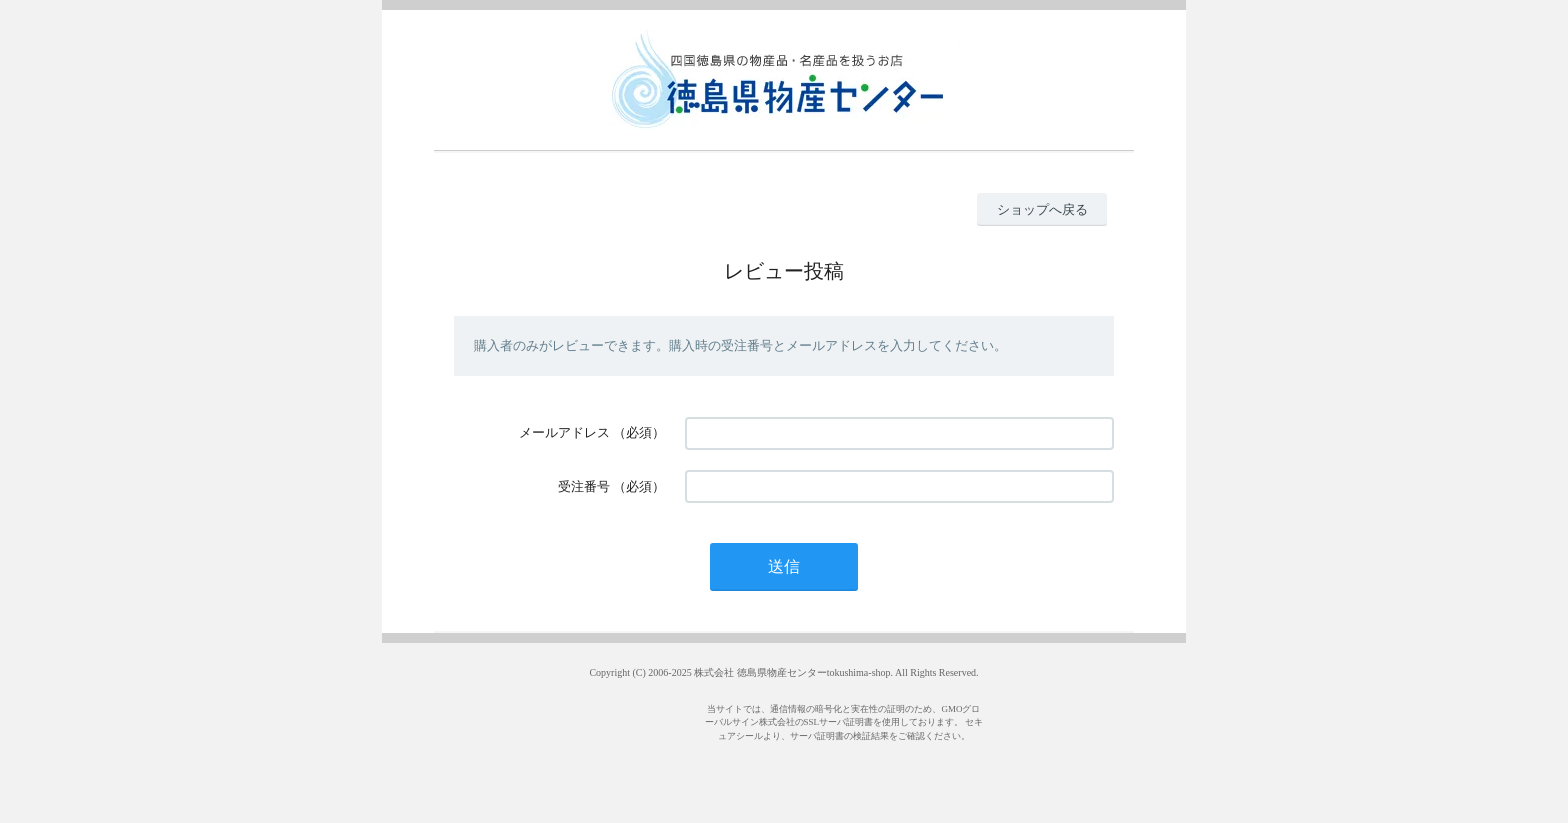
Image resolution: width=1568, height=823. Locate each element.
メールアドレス (564, 432)
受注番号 (584, 486)
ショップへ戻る (1042, 209)
